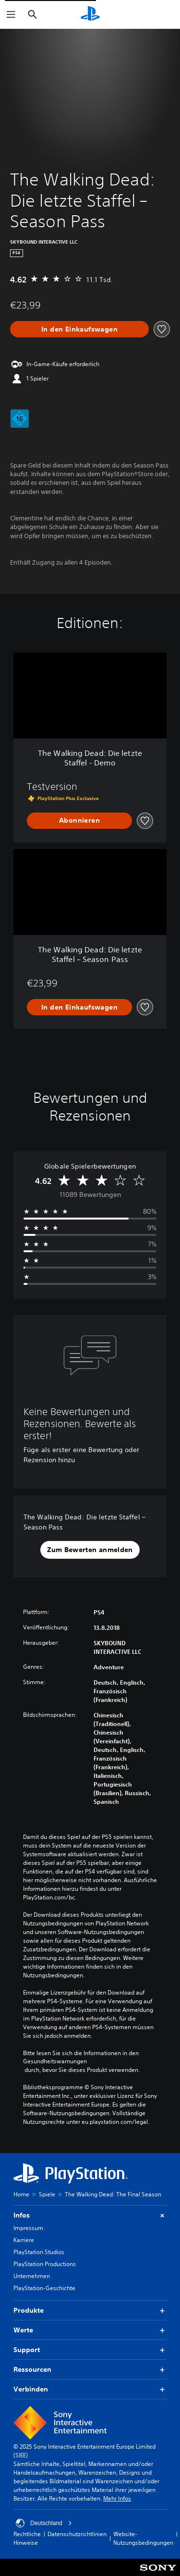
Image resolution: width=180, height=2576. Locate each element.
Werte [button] (90, 2330)
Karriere (23, 2240)
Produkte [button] (90, 2310)
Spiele (47, 2194)
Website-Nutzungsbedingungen (143, 2538)
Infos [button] (90, 2215)
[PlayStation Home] (90, 14)
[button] (89, 1550)
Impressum (28, 2228)
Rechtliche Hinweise (27, 2538)
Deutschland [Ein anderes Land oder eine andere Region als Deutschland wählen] (43, 2523)
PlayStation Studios (38, 2252)
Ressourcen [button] (90, 2369)
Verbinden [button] (90, 2389)
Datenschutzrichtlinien (77, 2534)
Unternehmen (31, 2276)
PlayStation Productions (44, 2264)
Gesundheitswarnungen (55, 2061)
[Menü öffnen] (11, 14)
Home (21, 2194)
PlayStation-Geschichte (44, 2288)
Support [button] (90, 2349)
